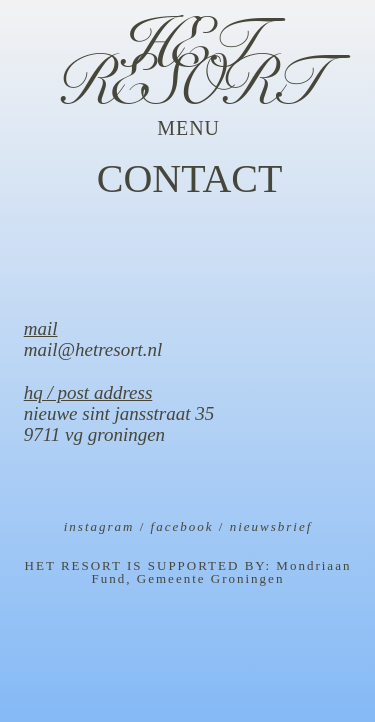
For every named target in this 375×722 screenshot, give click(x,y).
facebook (182, 526)
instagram (99, 526)
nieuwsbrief (271, 526)
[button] (188, 128)
